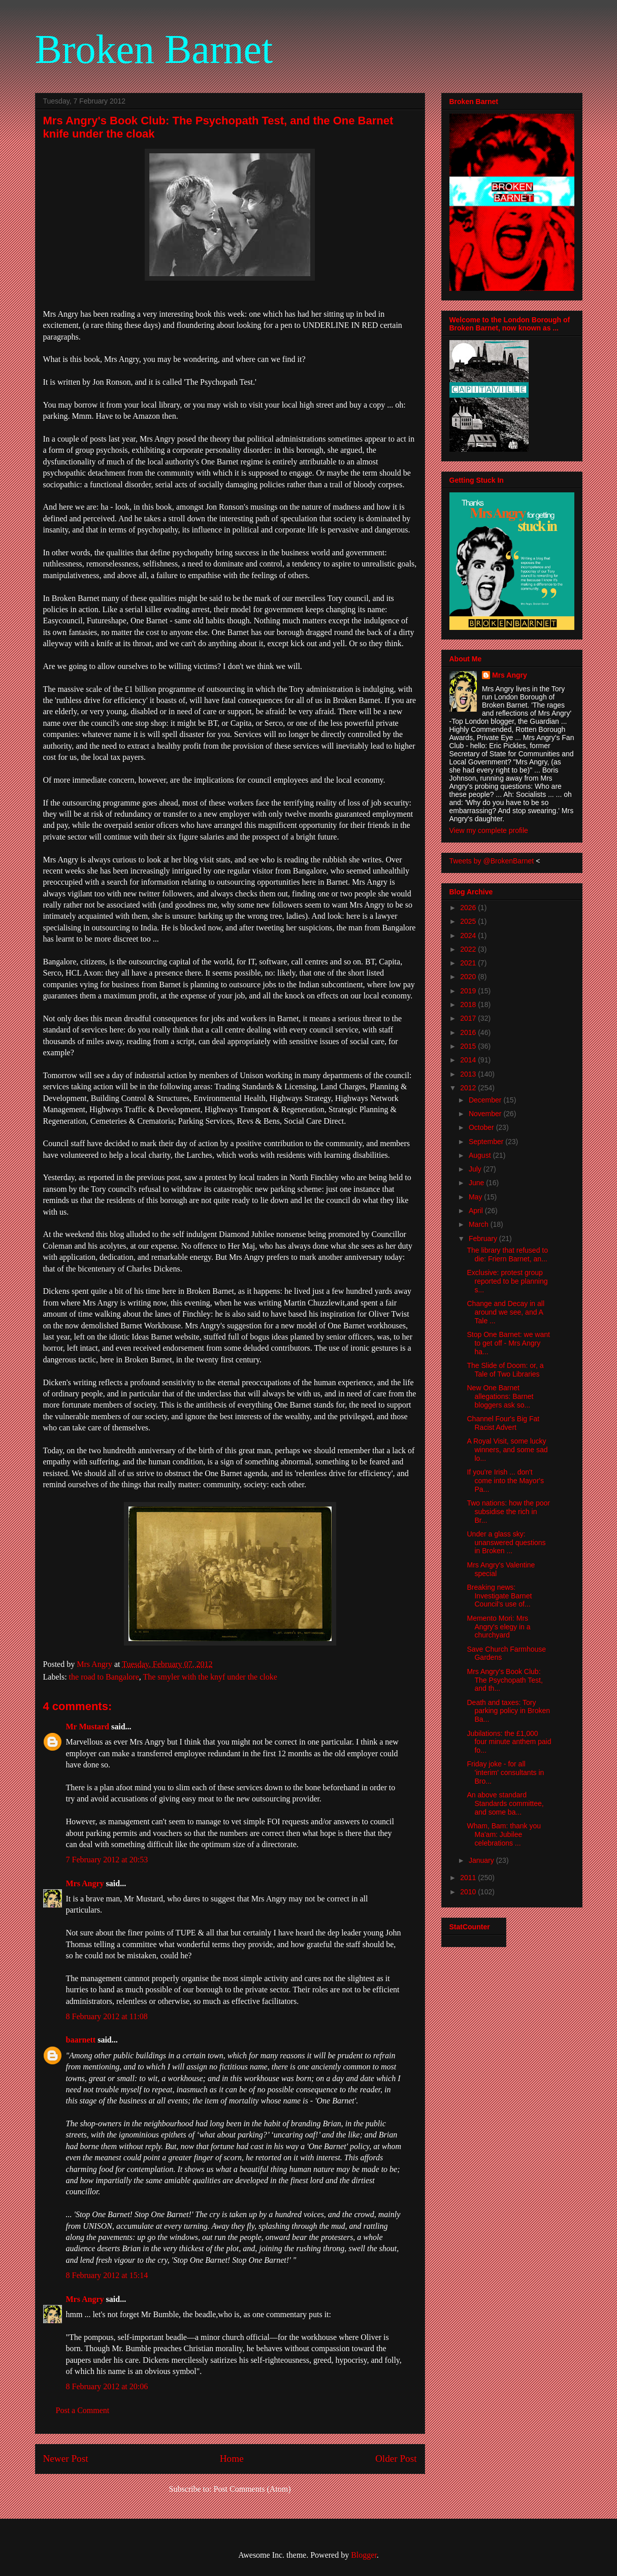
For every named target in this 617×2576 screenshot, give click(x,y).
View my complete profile (488, 830)
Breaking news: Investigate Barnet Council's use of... (499, 1596)
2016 (469, 1032)
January (482, 1860)
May (476, 1197)
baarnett (81, 2039)
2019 (469, 991)
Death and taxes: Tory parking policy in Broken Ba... (508, 1711)
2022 (469, 949)
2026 (469, 908)
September (487, 1142)
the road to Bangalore (104, 1676)
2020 (469, 977)
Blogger (364, 2555)
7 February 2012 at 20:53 (107, 1859)
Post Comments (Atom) (251, 2489)
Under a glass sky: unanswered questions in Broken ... (506, 1542)
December (486, 1100)
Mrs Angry (85, 1883)
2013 (469, 1074)
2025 (469, 921)
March (480, 1224)
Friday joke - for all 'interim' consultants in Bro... (505, 1772)
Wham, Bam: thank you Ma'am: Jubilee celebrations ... (504, 1834)
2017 (469, 1018)
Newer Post (65, 2458)
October (482, 1127)
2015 (469, 1046)
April (477, 1211)
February (484, 1238)
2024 (469, 935)
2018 (469, 1004)
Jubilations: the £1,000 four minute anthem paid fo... (509, 1742)
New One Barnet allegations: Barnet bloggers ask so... (500, 1396)
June (477, 1183)
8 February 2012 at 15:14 (107, 2275)
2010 (469, 1892)
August (481, 1155)
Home (232, 2458)
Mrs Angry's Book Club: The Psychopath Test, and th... (504, 1680)
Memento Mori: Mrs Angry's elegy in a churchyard (498, 1627)
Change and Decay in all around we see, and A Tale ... (505, 1312)
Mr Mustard (87, 1726)
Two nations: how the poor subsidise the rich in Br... (508, 1511)
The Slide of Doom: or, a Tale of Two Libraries (505, 1369)
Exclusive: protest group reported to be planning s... (507, 1281)
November (486, 1114)
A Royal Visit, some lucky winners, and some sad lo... (507, 1449)
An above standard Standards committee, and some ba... (505, 1803)
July (476, 1169)
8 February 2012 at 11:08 (107, 2016)
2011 (469, 1878)
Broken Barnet (154, 49)
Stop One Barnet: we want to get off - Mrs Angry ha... (508, 1343)
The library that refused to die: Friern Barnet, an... (507, 1254)
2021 (469, 963)
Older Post (396, 2458)
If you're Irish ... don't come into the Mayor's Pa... (505, 1480)
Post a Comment (83, 2410)
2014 (469, 1060)
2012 (469, 1088)
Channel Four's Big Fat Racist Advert (503, 1423)
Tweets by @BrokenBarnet (491, 861)
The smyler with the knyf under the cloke (210, 1676)
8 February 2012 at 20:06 (107, 2386)
